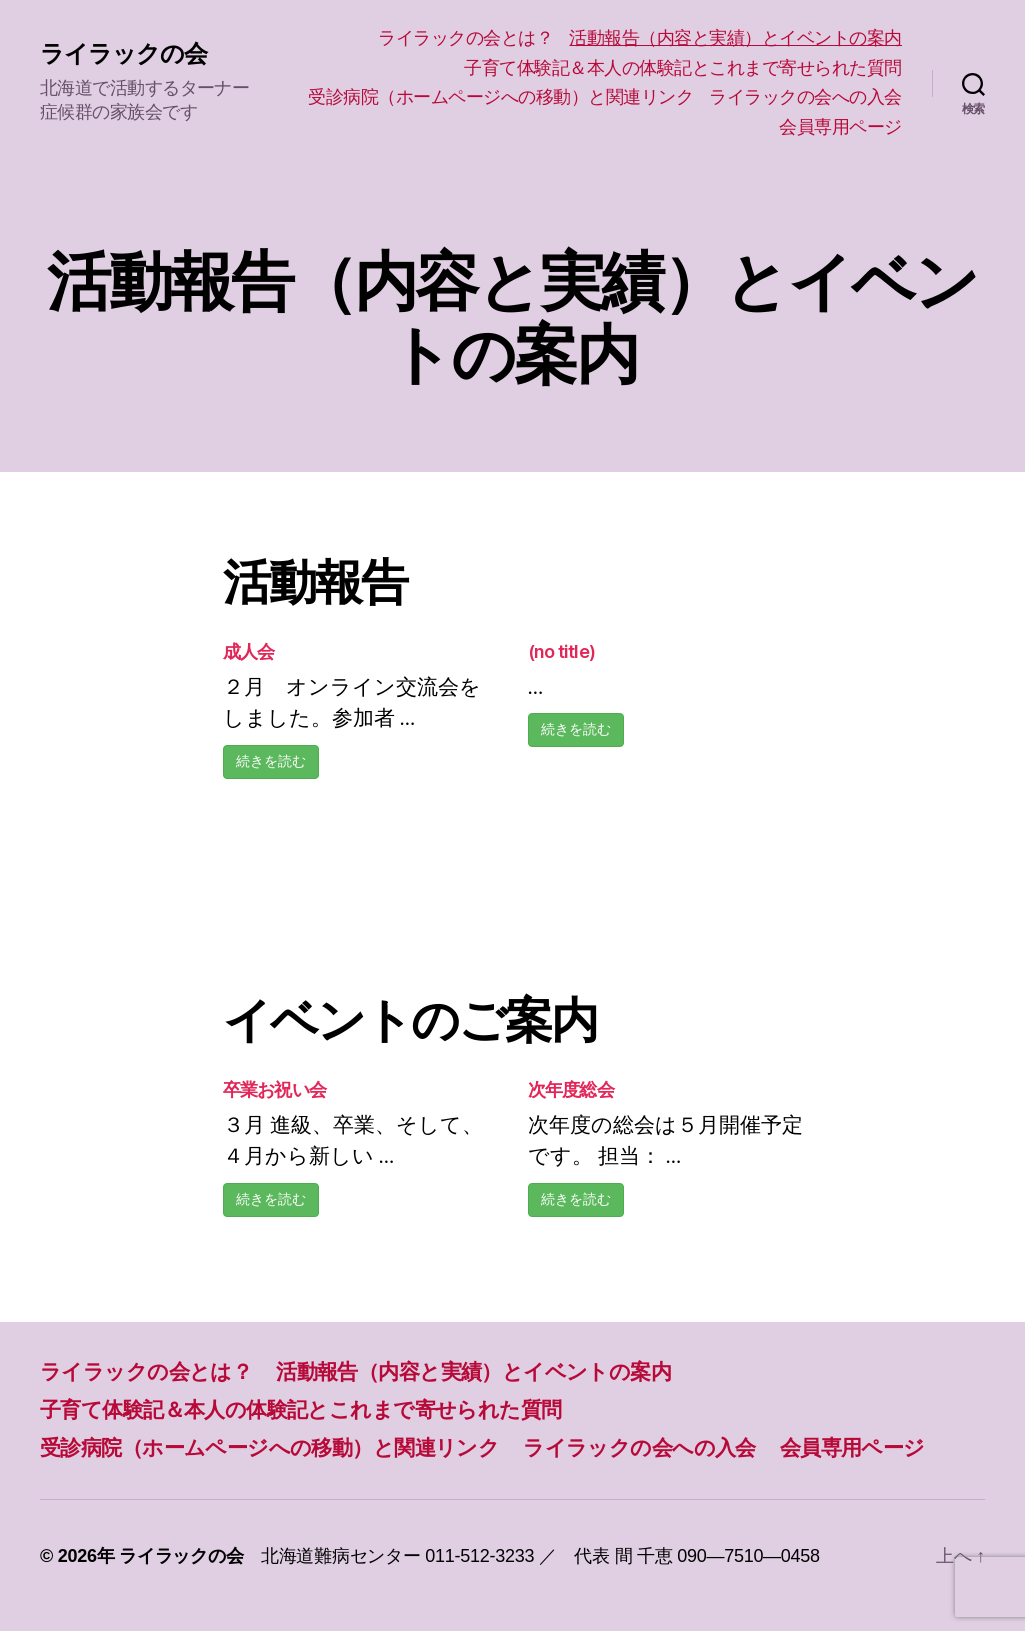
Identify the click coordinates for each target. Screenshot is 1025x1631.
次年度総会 (571, 1089)
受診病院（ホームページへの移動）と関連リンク (500, 97)
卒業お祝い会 (275, 1089)
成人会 (249, 651)
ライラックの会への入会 (805, 97)
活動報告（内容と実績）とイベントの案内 (735, 38)
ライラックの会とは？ (465, 38)
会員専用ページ (840, 127)
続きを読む (271, 761)
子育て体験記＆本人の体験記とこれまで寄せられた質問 (683, 68)
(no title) (562, 651)
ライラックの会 (123, 54)
